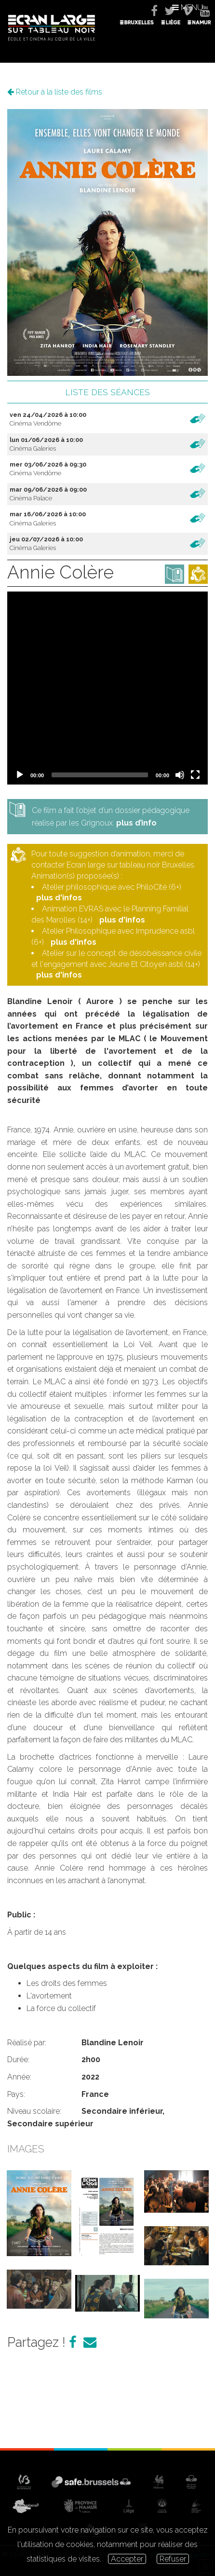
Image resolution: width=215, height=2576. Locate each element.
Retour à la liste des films (54, 91)
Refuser (173, 2558)
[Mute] (180, 775)
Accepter (127, 2558)
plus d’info (136, 822)
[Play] (20, 775)
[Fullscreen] (195, 775)
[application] (107, 688)
